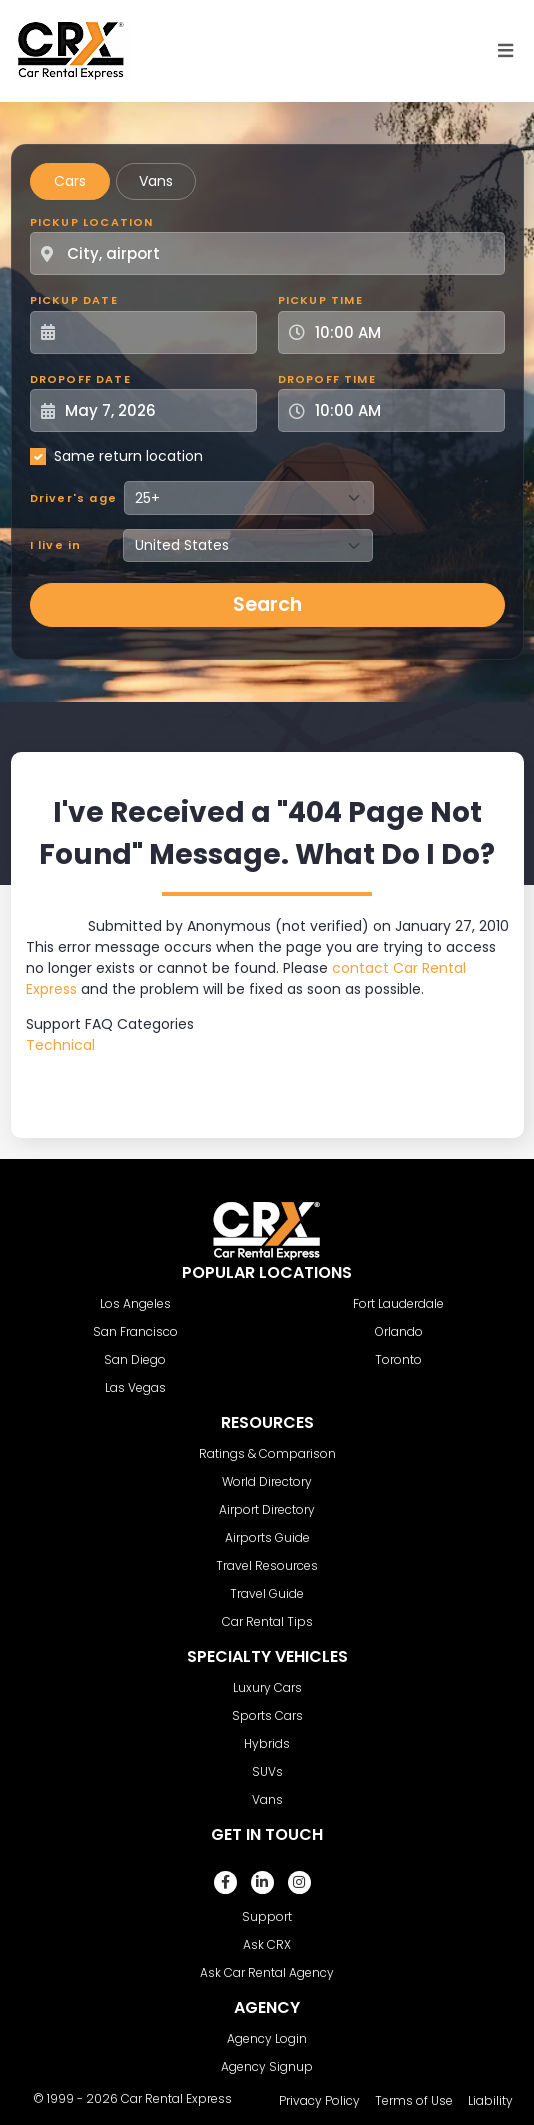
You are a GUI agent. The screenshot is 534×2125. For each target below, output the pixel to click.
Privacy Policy (319, 2100)
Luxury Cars (267, 1687)
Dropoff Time (327, 379)
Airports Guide (267, 1537)
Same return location (128, 456)
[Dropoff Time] (403, 410)
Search (267, 604)
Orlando (399, 1331)
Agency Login (267, 2038)
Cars (70, 181)
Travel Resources (267, 1565)
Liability (490, 2100)
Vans (156, 181)
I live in (56, 545)
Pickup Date (74, 300)
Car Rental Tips (267, 1621)
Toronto (398, 1359)
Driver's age (73, 498)
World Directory (267, 1481)
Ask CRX (267, 1944)
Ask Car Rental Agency (267, 1972)
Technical (60, 1045)
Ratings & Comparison (267, 1453)
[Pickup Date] (154, 332)
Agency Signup (267, 2066)
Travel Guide (267, 1593)
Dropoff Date (80, 379)
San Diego (135, 1359)
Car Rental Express (176, 2098)
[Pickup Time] (403, 332)
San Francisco (135, 1331)
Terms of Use (414, 2100)
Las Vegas (135, 1387)
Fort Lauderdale (398, 1303)
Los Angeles (135, 1303)
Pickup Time (320, 300)
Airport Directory (267, 1509)
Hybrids (267, 1743)
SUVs (267, 1771)
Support (267, 1916)
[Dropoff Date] (154, 410)
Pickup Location (92, 222)
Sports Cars (267, 1715)
